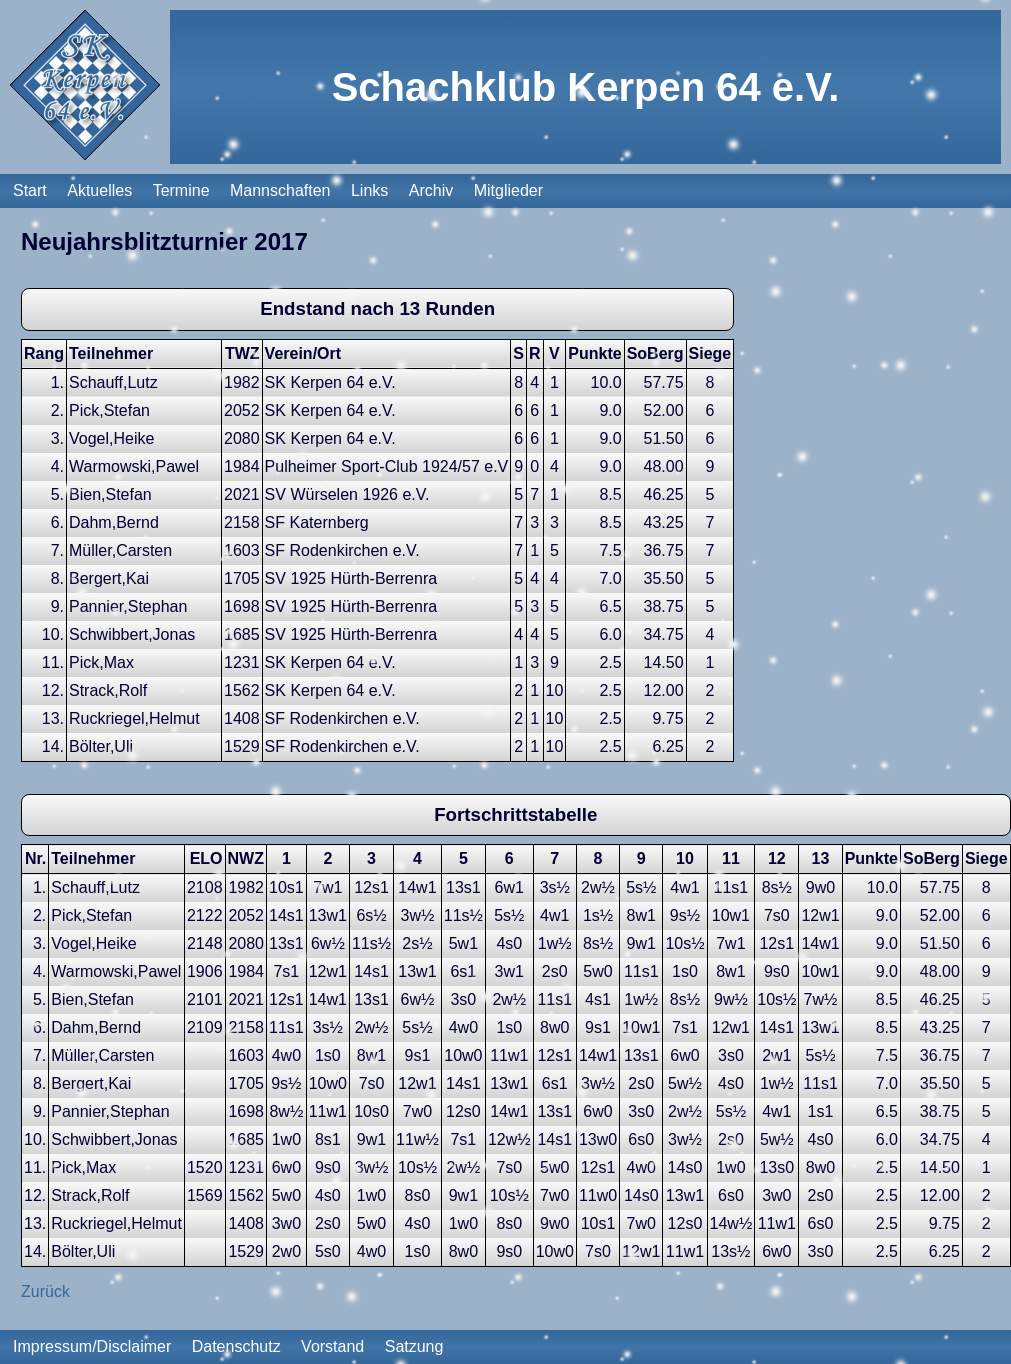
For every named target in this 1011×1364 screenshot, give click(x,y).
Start (30, 190)
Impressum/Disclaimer (92, 1346)
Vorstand (332, 1346)
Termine (181, 190)
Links (369, 190)
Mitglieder (508, 190)
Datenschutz (236, 1346)
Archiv (431, 190)
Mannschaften (280, 190)
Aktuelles (99, 190)
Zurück (45, 1291)
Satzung (414, 1346)
